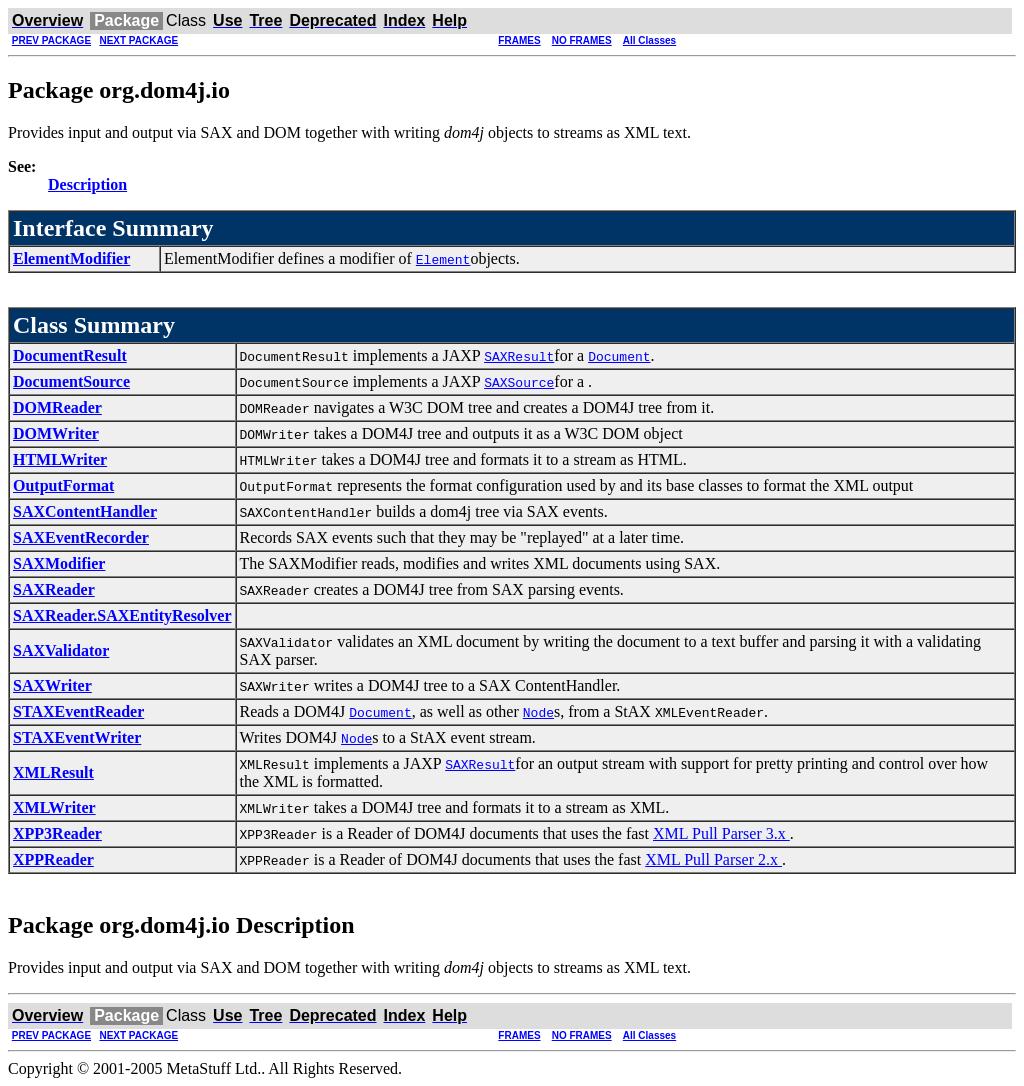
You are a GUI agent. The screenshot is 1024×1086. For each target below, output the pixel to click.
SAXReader (54, 589)
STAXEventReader (78, 711)
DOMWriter (56, 433)
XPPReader (53, 859)
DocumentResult (70, 355)
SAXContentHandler (85, 511)
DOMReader (57, 407)
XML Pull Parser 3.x (721, 833)
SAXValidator (61, 650)
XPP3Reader (57, 833)
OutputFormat (63, 485)
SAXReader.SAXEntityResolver (122, 615)
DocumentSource (71, 381)
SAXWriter (52, 685)
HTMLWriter (60, 459)
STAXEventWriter (77, 737)
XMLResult (53, 772)
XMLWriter (54, 807)
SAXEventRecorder (81, 537)
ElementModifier (71, 258)
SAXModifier (59, 563)
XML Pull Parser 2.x (713, 859)
